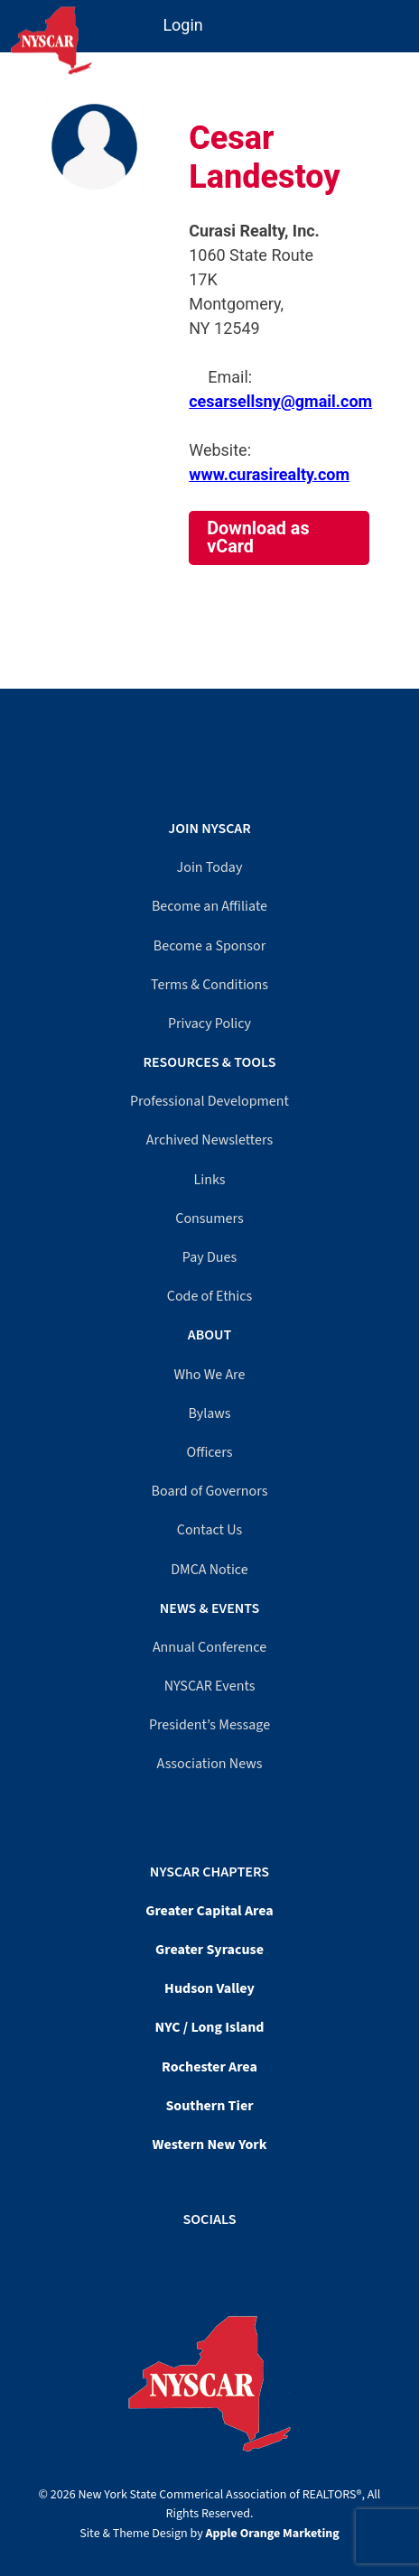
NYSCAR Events (210, 1686)
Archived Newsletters (209, 1140)
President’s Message (209, 1725)
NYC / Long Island (210, 2027)
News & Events (209, 1608)
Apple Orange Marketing (273, 2534)
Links (209, 1180)
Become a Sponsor (209, 946)
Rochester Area (209, 2067)
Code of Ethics (209, 1296)
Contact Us (209, 1530)
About (209, 1335)
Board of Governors (210, 1491)
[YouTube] (209, 2255)
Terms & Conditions (209, 985)
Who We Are (210, 1375)
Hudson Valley (209, 1988)
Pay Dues (209, 1257)
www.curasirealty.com (269, 474)
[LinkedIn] (218, 2255)
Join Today (210, 867)
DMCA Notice (209, 1570)
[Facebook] (200, 2255)
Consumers (209, 1218)
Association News (210, 1764)
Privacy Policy (209, 1023)
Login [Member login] (182, 24)
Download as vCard (258, 537)
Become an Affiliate (209, 906)
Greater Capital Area (209, 1911)
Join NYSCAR (209, 829)
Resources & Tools (210, 1062)
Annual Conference (209, 1647)
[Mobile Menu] (402, 17)
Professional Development (209, 1101)
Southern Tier (209, 2106)
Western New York (210, 2144)
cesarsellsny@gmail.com (280, 401)
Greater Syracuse (209, 1950)
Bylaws (209, 1413)
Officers (210, 1452)
